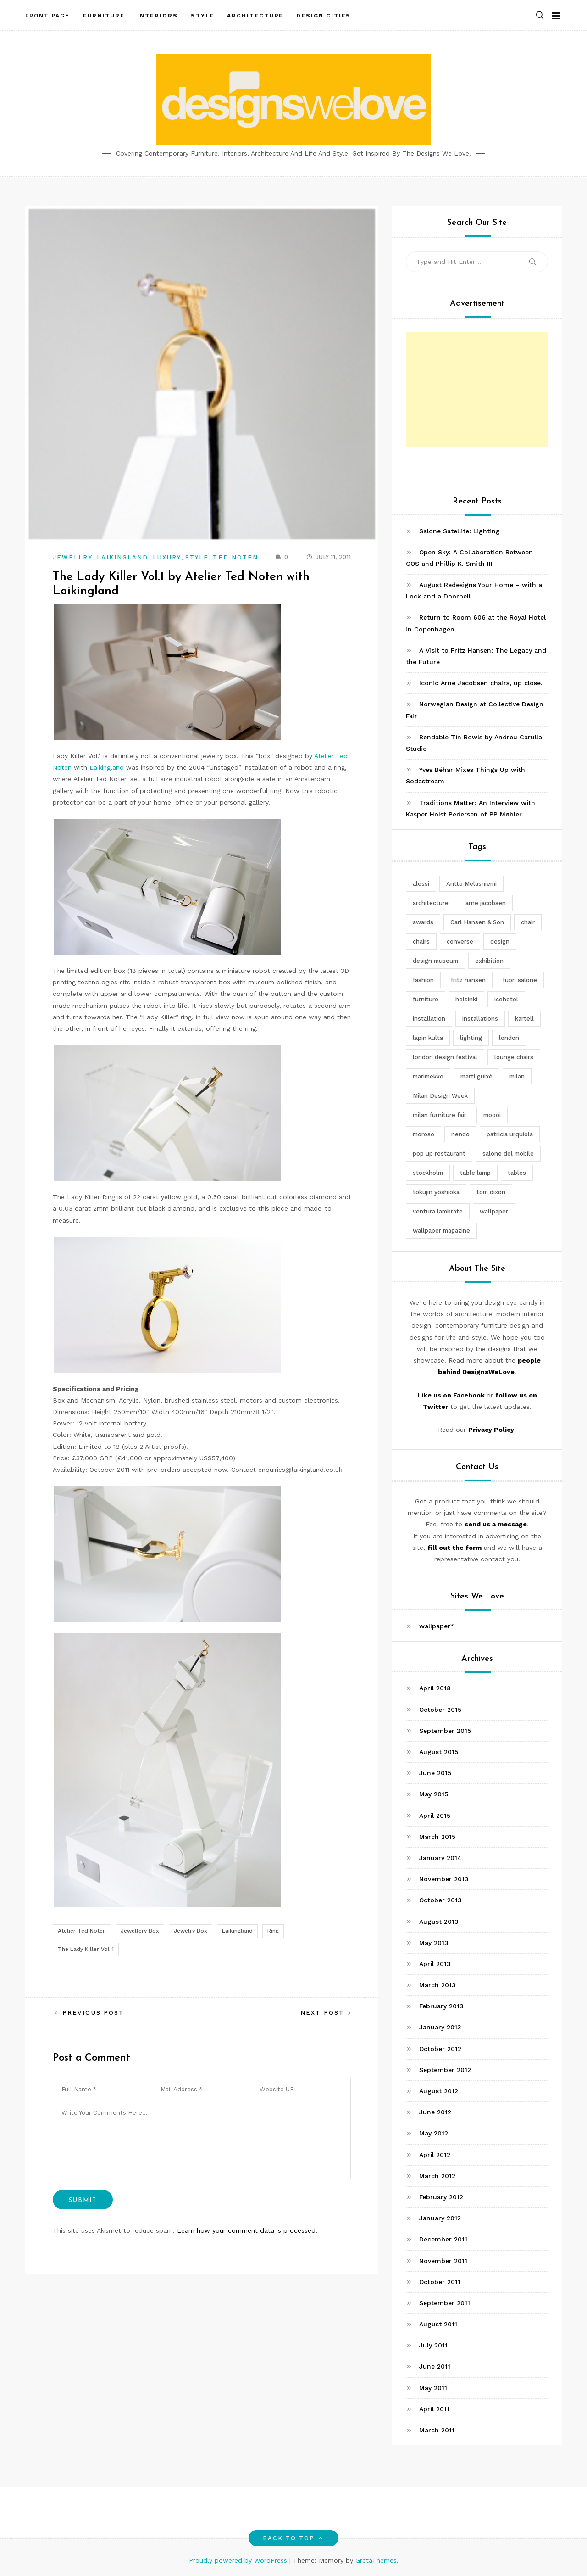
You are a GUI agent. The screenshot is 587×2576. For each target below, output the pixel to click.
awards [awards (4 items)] (423, 922)
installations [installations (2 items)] (480, 1018)
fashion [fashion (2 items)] (423, 980)
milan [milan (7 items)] (517, 1076)
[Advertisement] (477, 389)
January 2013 (440, 2027)
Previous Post (93, 2012)
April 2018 (435, 1688)
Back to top (294, 2538)
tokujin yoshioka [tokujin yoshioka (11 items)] (436, 1192)
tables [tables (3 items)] (517, 1172)
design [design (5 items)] (499, 941)
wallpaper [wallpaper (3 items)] (494, 1211)
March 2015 (437, 1836)
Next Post (322, 2012)
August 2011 (438, 2324)
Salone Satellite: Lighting (459, 531)
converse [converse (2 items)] (460, 941)
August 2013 (439, 1921)
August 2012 (438, 2091)
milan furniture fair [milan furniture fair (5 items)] (439, 1115)
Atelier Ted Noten (82, 1931)
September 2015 (445, 1730)
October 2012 (440, 2048)
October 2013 (440, 1900)
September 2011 (444, 2303)
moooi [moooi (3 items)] (492, 1115)
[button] (539, 15)
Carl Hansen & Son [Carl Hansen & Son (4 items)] (477, 922)
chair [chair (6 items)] (528, 922)
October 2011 (439, 2281)
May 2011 (433, 2388)
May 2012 (433, 2133)
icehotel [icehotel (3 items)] (506, 999)
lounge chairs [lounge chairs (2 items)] (513, 1057)
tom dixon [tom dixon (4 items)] (490, 1192)
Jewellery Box (140, 1931)
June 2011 (434, 2366)
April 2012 (434, 2154)
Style (197, 557)
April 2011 (434, 2409)
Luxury (167, 557)
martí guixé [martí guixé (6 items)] (476, 1076)
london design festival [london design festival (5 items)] (445, 1057)
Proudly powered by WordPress (239, 2560)
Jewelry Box (190, 1931)
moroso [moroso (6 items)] (423, 1134)
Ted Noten (235, 557)
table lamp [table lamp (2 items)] (475, 1172)
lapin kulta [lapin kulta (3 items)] (428, 1037)
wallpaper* (436, 1626)
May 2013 (434, 1942)
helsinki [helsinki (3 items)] (466, 999)
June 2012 (435, 2112)
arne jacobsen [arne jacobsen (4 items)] (485, 903)
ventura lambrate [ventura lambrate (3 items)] (438, 1211)
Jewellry (73, 557)
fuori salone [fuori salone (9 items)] (520, 980)
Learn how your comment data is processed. (247, 2230)
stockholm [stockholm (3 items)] (428, 1172)
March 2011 (436, 2430)
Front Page (47, 15)
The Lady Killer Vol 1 (86, 1949)
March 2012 (437, 2175)
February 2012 (441, 2197)
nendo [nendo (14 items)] (460, 1134)
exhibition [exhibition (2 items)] (489, 960)
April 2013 (435, 1963)
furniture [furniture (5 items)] (425, 999)
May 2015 (433, 1794)
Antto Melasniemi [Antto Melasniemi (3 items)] (471, 883)
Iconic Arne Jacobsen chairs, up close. (480, 683)
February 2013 (441, 2006)
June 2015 (435, 1773)
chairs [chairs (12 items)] (421, 941)
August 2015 (438, 1751)
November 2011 (443, 2260)
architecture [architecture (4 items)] (431, 903)
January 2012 (440, 2218)
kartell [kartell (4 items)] (524, 1018)
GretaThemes (376, 2560)
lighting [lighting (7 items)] (471, 1037)
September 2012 (445, 2069)
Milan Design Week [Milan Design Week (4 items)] (440, 1095)
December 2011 (443, 2239)
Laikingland (123, 557)
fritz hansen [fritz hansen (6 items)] (468, 980)
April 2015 (434, 1815)
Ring (273, 1931)
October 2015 (440, 1709)
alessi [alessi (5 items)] (421, 883)
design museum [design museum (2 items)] (435, 960)
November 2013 (444, 1879)
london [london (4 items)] (509, 1037)
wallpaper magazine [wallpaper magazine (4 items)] (441, 1230)
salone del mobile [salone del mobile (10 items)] (508, 1153)
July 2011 (433, 2345)
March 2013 (437, 1985)
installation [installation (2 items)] (429, 1018)
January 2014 (440, 1857)
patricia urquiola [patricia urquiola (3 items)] (510, 1134)
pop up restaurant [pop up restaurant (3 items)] (439, 1153)
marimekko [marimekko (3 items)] (428, 1076)
